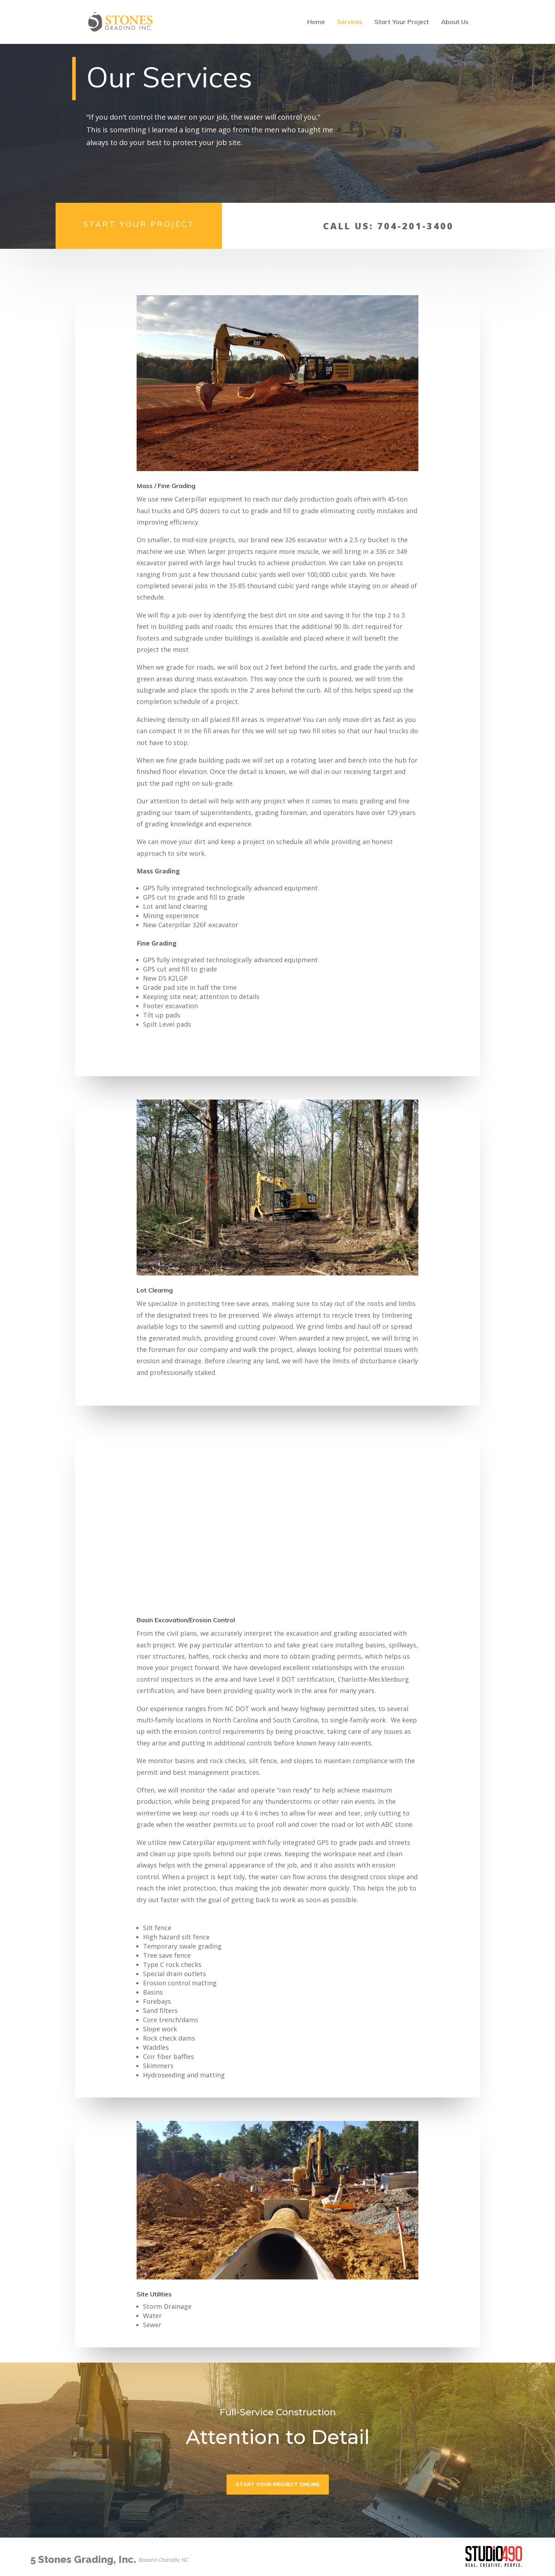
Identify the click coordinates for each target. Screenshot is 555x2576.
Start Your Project (401, 22)
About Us (455, 22)
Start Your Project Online (278, 2484)
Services (349, 22)
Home (316, 22)
